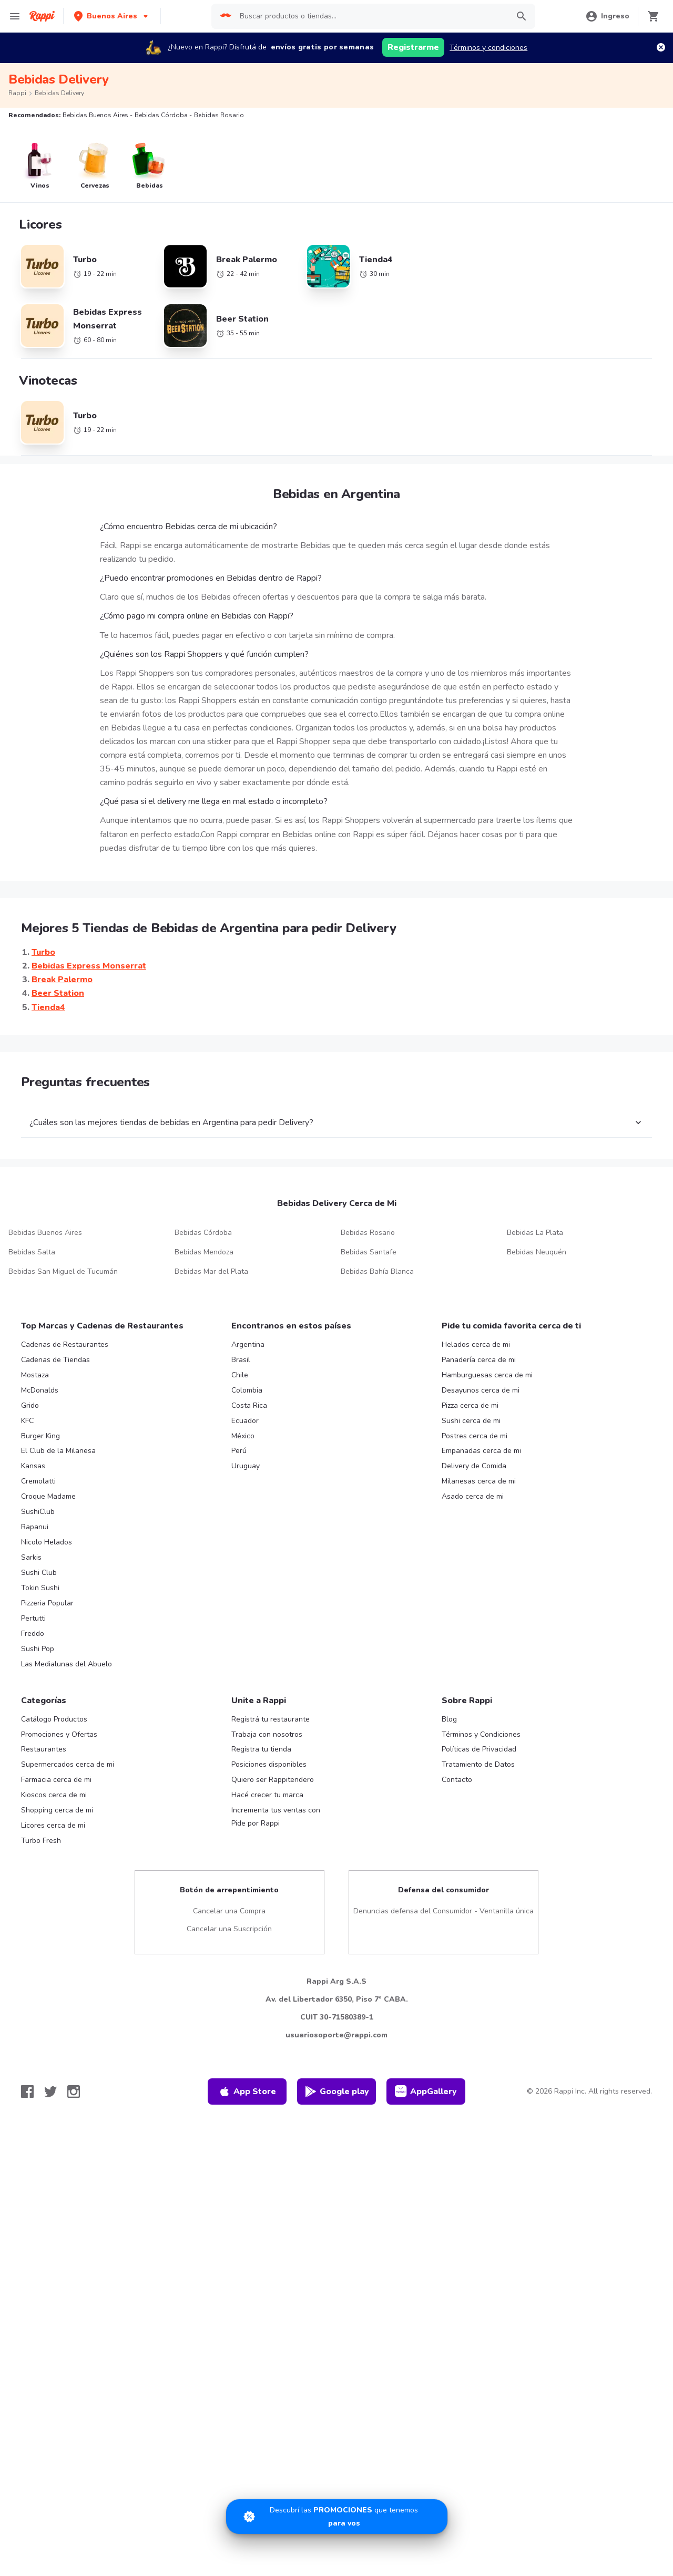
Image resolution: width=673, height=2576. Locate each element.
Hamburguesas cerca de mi (487, 1375)
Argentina (247, 1344)
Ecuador (245, 1421)
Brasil (240, 1360)
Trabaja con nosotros (266, 1734)
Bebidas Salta (31, 1252)
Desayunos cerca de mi (480, 1390)
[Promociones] (336, 2516)
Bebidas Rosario (368, 1233)
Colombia (246, 1390)
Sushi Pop (37, 1649)
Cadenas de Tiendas (55, 1360)
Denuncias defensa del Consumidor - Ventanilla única (443, 1911)
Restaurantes (43, 1749)
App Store (247, 2091)
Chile (239, 1375)
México (242, 1436)
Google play (336, 2091)
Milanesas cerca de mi (479, 1481)
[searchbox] (371, 16)
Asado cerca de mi (473, 1496)
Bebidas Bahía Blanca (377, 1271)
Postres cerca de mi (474, 1436)
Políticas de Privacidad (479, 1749)
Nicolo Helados (46, 1542)
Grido (30, 1405)
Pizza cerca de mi (470, 1405)
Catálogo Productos (54, 1719)
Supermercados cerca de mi (67, 1764)
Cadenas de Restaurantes (64, 1344)
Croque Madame (48, 1496)
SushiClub (38, 1512)
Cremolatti (38, 1481)
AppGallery (426, 2091)
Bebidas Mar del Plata (211, 1271)
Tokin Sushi (40, 1588)
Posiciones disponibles (269, 1764)
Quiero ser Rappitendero (272, 1780)
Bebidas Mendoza (204, 1252)
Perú (239, 1451)
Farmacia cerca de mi (56, 1780)
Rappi (17, 93)
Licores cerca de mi (53, 1825)
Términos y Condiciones (481, 1734)
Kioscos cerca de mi (54, 1795)
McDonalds (39, 1390)
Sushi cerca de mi (471, 1421)
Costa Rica (249, 1405)
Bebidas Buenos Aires (45, 1233)
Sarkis (31, 1557)
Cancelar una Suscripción (229, 1929)
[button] (112, 16)
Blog (449, 1719)
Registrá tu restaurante (270, 1719)
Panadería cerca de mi (479, 1360)
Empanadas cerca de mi (481, 1451)
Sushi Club (39, 1573)
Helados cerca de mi (476, 1344)
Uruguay (245, 1466)
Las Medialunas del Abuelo (66, 1664)
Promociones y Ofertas (59, 1734)
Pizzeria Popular (47, 1603)
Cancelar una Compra (229, 1911)
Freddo (32, 1634)
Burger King (40, 1436)
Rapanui (34, 1527)
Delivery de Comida (474, 1466)
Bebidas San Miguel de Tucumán (63, 1271)
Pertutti (33, 1618)
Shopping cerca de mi (57, 1810)
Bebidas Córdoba (203, 1233)
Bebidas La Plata (535, 1233)
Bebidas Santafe (368, 1252)
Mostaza (35, 1375)
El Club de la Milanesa (58, 1451)
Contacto (457, 1780)
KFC (27, 1421)
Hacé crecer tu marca (267, 1795)
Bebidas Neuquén (536, 1252)
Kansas (33, 1466)
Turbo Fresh (41, 1841)
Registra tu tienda (261, 1749)
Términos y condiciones (488, 48)
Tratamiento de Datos (478, 1764)
